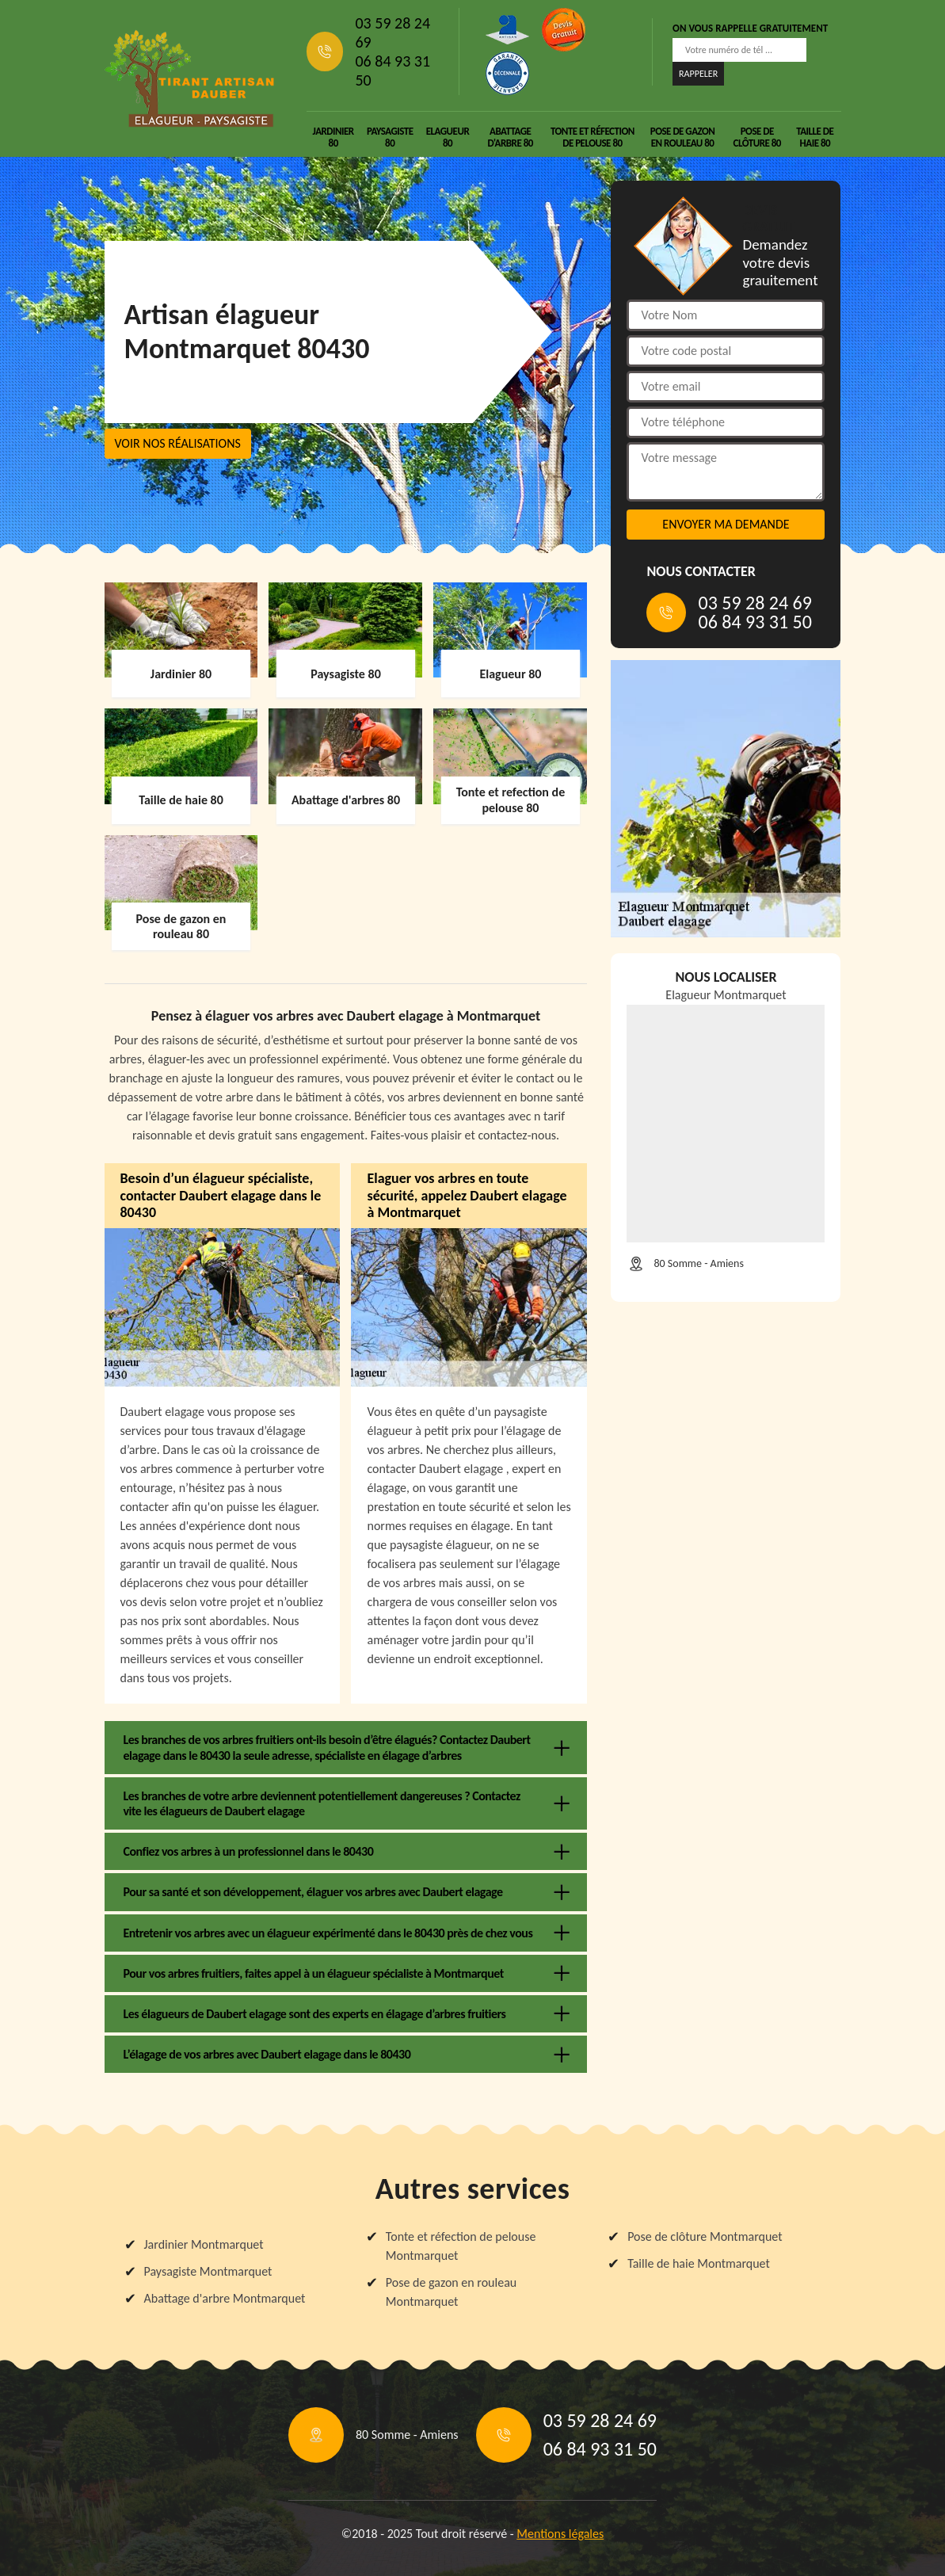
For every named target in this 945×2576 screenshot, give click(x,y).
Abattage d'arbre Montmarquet (225, 2298)
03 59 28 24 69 (392, 32)
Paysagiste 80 (390, 137)
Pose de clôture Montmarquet (704, 2236)
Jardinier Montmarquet (204, 2244)
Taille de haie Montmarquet (698, 2263)
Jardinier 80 (333, 137)
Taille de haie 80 (814, 137)
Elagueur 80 (447, 137)
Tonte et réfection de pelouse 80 (592, 137)
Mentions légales (560, 2533)
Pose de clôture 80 (757, 137)
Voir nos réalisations (178, 443)
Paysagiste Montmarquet (208, 2271)
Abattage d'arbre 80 (509, 137)
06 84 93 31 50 (392, 71)
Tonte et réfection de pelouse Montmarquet (461, 2246)
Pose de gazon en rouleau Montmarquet (451, 2292)
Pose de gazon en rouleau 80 (682, 137)
